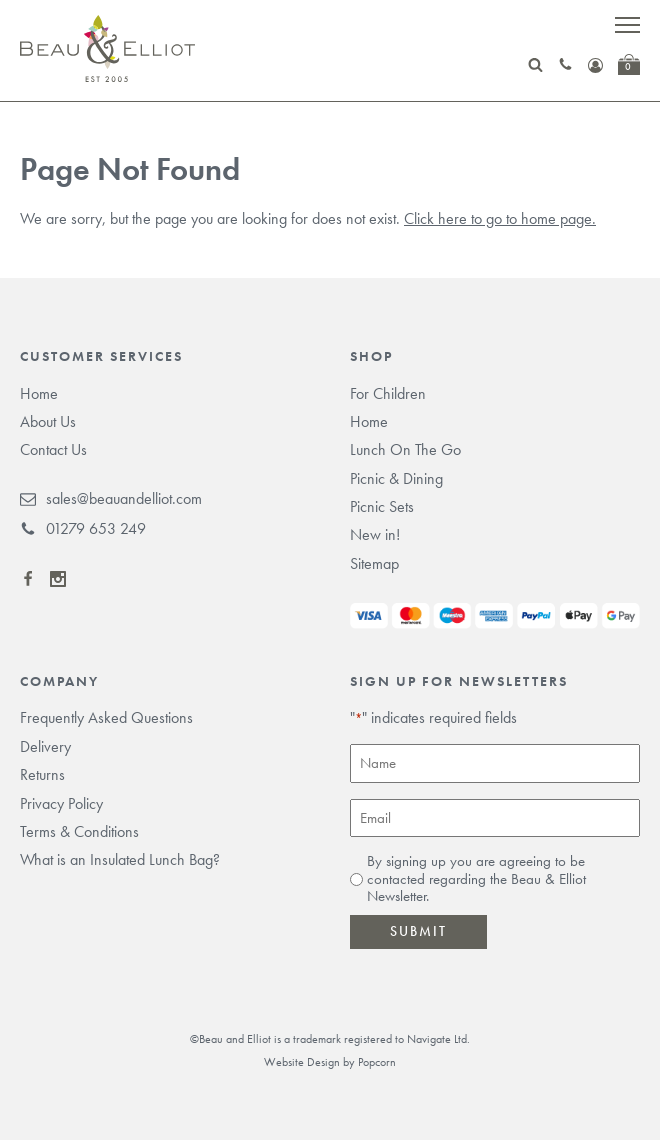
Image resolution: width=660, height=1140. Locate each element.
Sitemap (374, 563)
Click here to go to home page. (500, 218)
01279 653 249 (83, 529)
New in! (375, 534)
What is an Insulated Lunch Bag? (120, 859)
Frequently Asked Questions (106, 717)
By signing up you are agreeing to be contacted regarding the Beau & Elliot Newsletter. (476, 879)
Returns (42, 774)
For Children (388, 393)
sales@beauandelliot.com (111, 499)
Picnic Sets (382, 506)
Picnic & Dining (396, 478)
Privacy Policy (61, 803)
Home (39, 393)
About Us (48, 421)
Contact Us (53, 449)
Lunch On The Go (405, 449)
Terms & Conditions (79, 831)
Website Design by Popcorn (330, 1062)
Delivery (45, 746)
